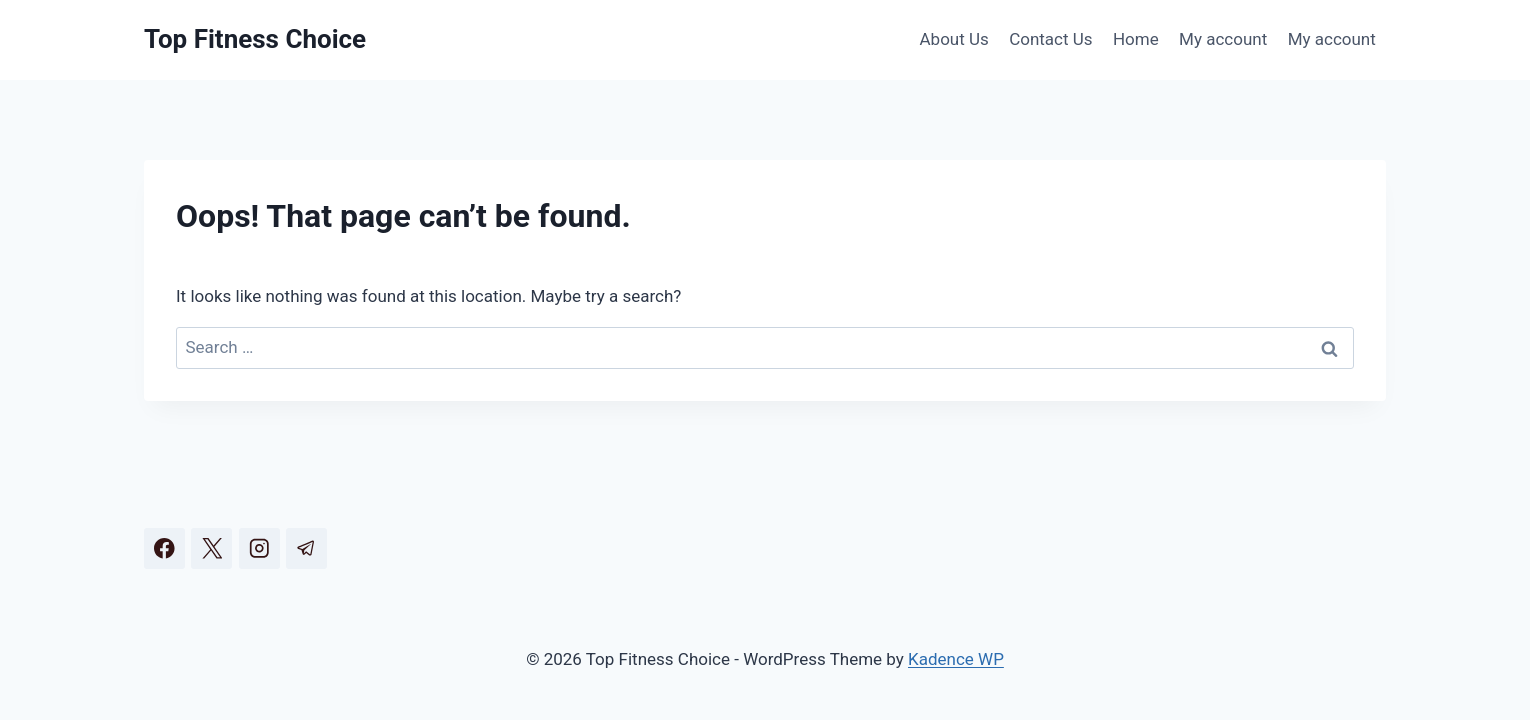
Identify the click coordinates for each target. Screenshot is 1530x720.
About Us (954, 39)
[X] (211, 548)
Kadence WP (956, 659)
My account (1223, 39)
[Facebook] (164, 548)
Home (1136, 39)
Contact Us (1050, 39)
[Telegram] (306, 548)
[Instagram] (259, 548)
